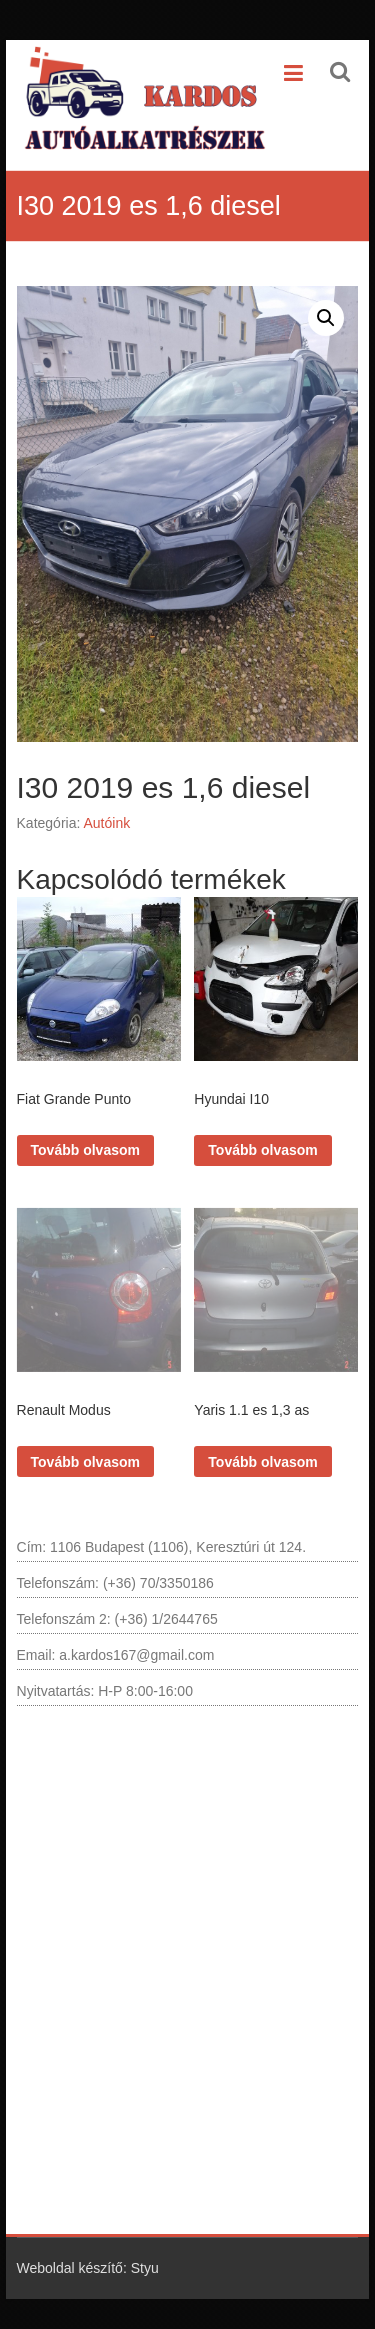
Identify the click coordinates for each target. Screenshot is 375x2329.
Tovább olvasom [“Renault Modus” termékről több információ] (85, 1462)
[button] (326, 318)
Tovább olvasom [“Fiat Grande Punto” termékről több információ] (85, 1150)
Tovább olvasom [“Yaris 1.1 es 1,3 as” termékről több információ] (262, 1462)
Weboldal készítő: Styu (88, 2268)
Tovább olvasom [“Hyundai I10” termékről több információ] (262, 1150)
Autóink (106, 823)
